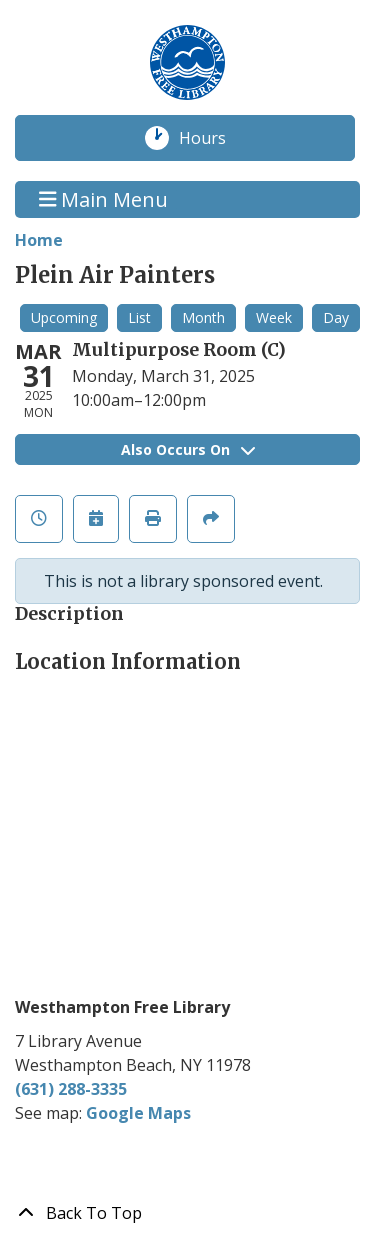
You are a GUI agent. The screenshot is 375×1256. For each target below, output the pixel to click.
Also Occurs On (188, 449)
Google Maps (138, 1113)
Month (203, 317)
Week (274, 317)
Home (39, 240)
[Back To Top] (187, 1213)
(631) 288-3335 (71, 1089)
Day (336, 317)
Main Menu (104, 199)
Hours (213, 138)
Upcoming (64, 317)
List (139, 317)
